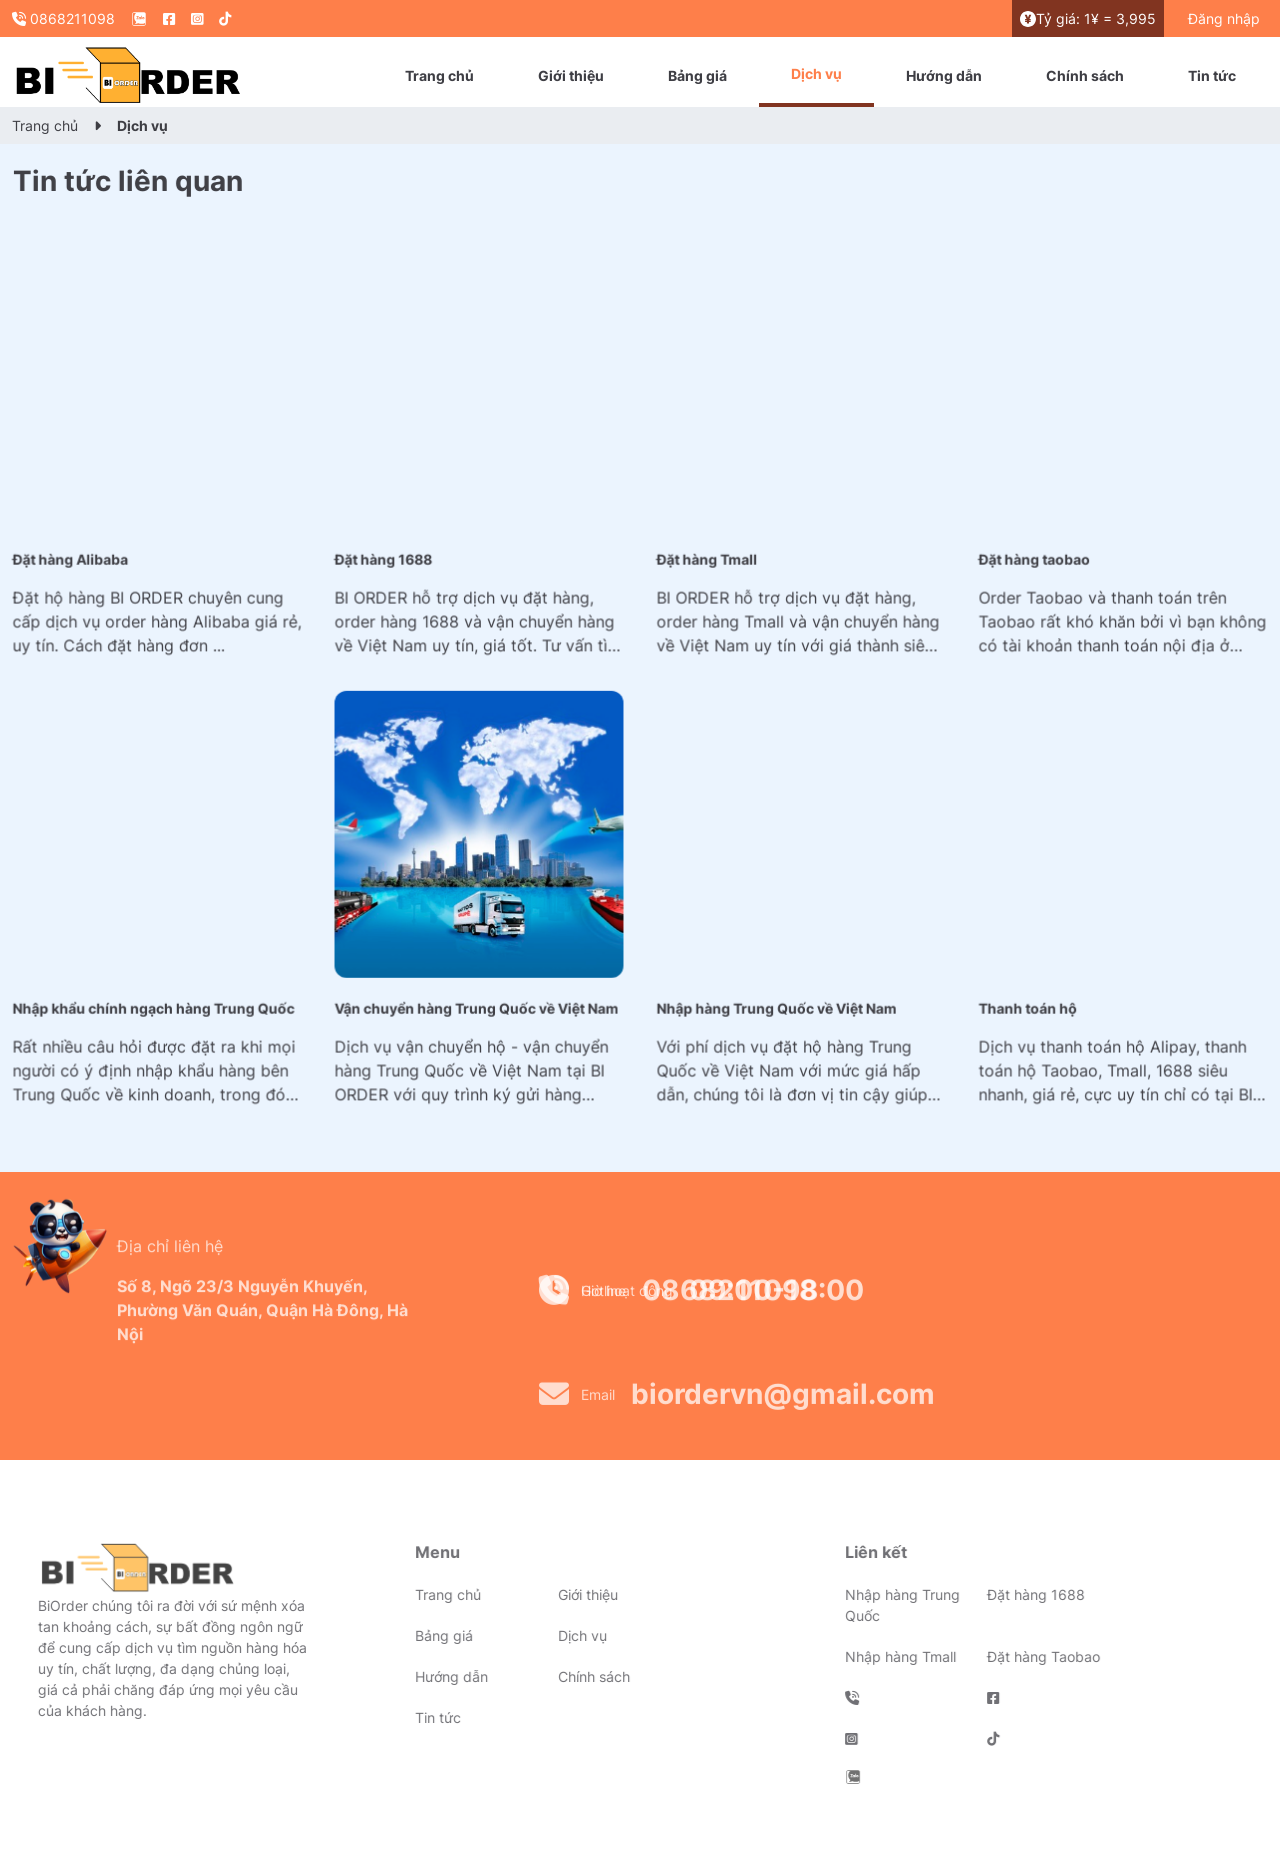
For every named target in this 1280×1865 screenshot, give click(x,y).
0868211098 (63, 18)
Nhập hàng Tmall (857, 1656)
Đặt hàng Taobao (1001, 1656)
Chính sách (1085, 75)
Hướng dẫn (944, 75)
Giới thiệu (571, 75)
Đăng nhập (1224, 18)
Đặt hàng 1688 (994, 1594)
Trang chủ (439, 75)
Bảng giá (697, 75)
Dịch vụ (816, 73)
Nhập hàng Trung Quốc (859, 1605)
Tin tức (1212, 75)
